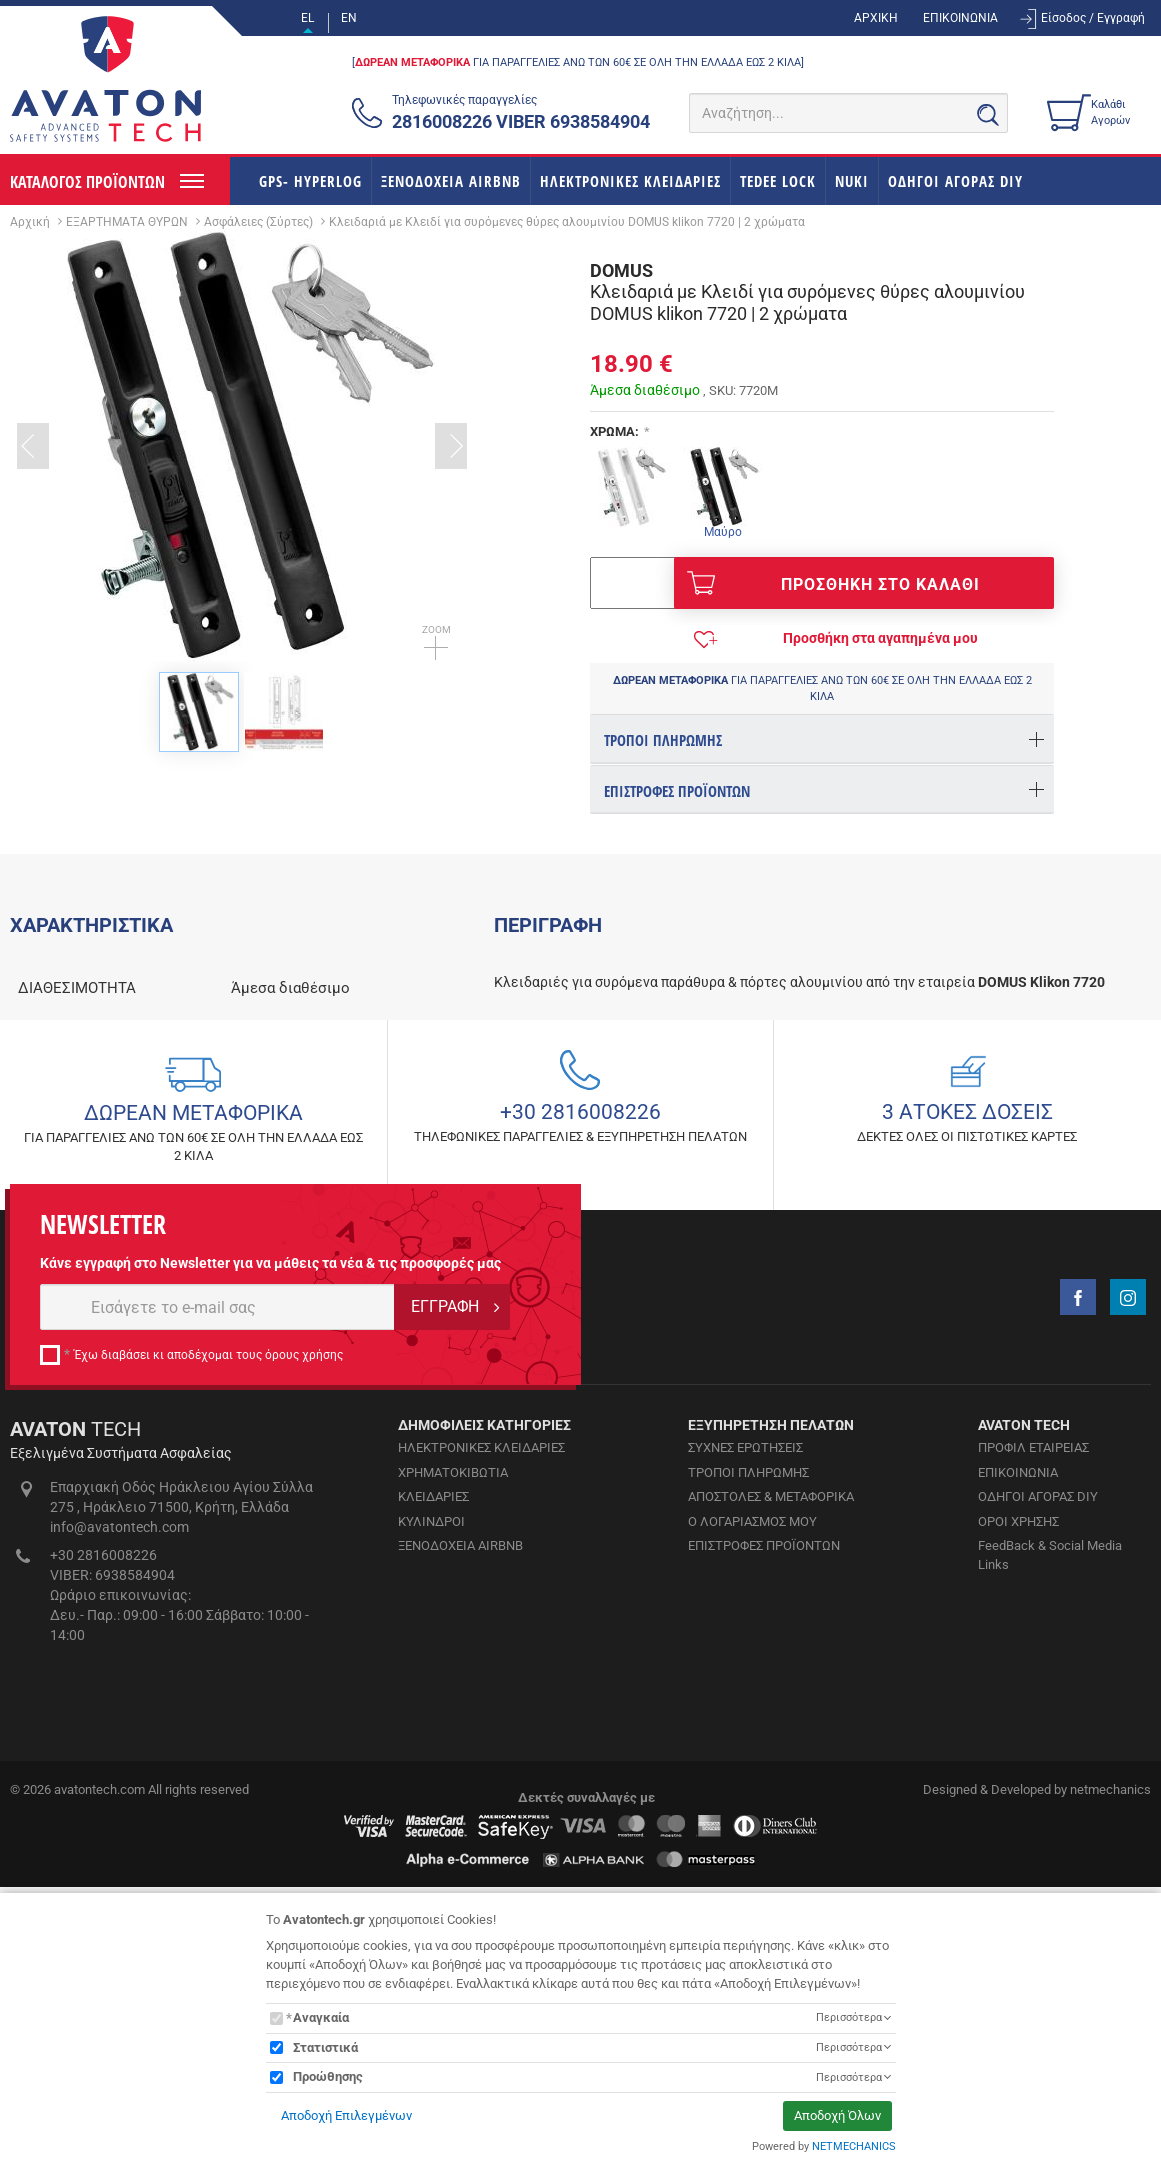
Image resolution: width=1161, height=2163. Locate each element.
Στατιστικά (325, 2047)
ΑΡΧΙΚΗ (876, 18)
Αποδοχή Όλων (837, 2115)
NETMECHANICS (854, 2146)
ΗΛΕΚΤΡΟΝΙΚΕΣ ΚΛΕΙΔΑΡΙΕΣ (630, 181)
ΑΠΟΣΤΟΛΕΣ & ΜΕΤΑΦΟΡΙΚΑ (771, 1873)
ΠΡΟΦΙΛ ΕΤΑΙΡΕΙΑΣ (1033, 1824)
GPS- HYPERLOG (310, 181)
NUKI (852, 181)
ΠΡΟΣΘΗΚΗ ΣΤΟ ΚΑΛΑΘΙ (833, 583)
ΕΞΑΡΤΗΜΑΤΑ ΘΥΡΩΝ (127, 222)
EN (349, 18)
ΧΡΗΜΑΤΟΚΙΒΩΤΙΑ (453, 1849)
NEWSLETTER (103, 1601)
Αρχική (30, 222)
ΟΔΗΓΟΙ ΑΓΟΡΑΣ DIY (955, 181)
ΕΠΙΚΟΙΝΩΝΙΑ (960, 18)
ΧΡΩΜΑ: (614, 431)
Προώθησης (328, 2076)
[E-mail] (217, 1684)
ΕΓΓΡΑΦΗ (445, 1683)
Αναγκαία (321, 2017)
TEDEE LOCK (778, 181)
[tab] (822, 738)
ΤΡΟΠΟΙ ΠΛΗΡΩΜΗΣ (748, 1849)
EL (307, 18)
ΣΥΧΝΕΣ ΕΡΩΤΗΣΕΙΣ (745, 1824)
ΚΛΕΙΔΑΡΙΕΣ (433, 1873)
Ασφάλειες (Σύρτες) (258, 222)
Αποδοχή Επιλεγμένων (346, 2115)
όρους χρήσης (304, 1732)
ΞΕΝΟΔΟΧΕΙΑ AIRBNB (451, 181)
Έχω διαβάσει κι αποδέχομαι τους (208, 1732)
